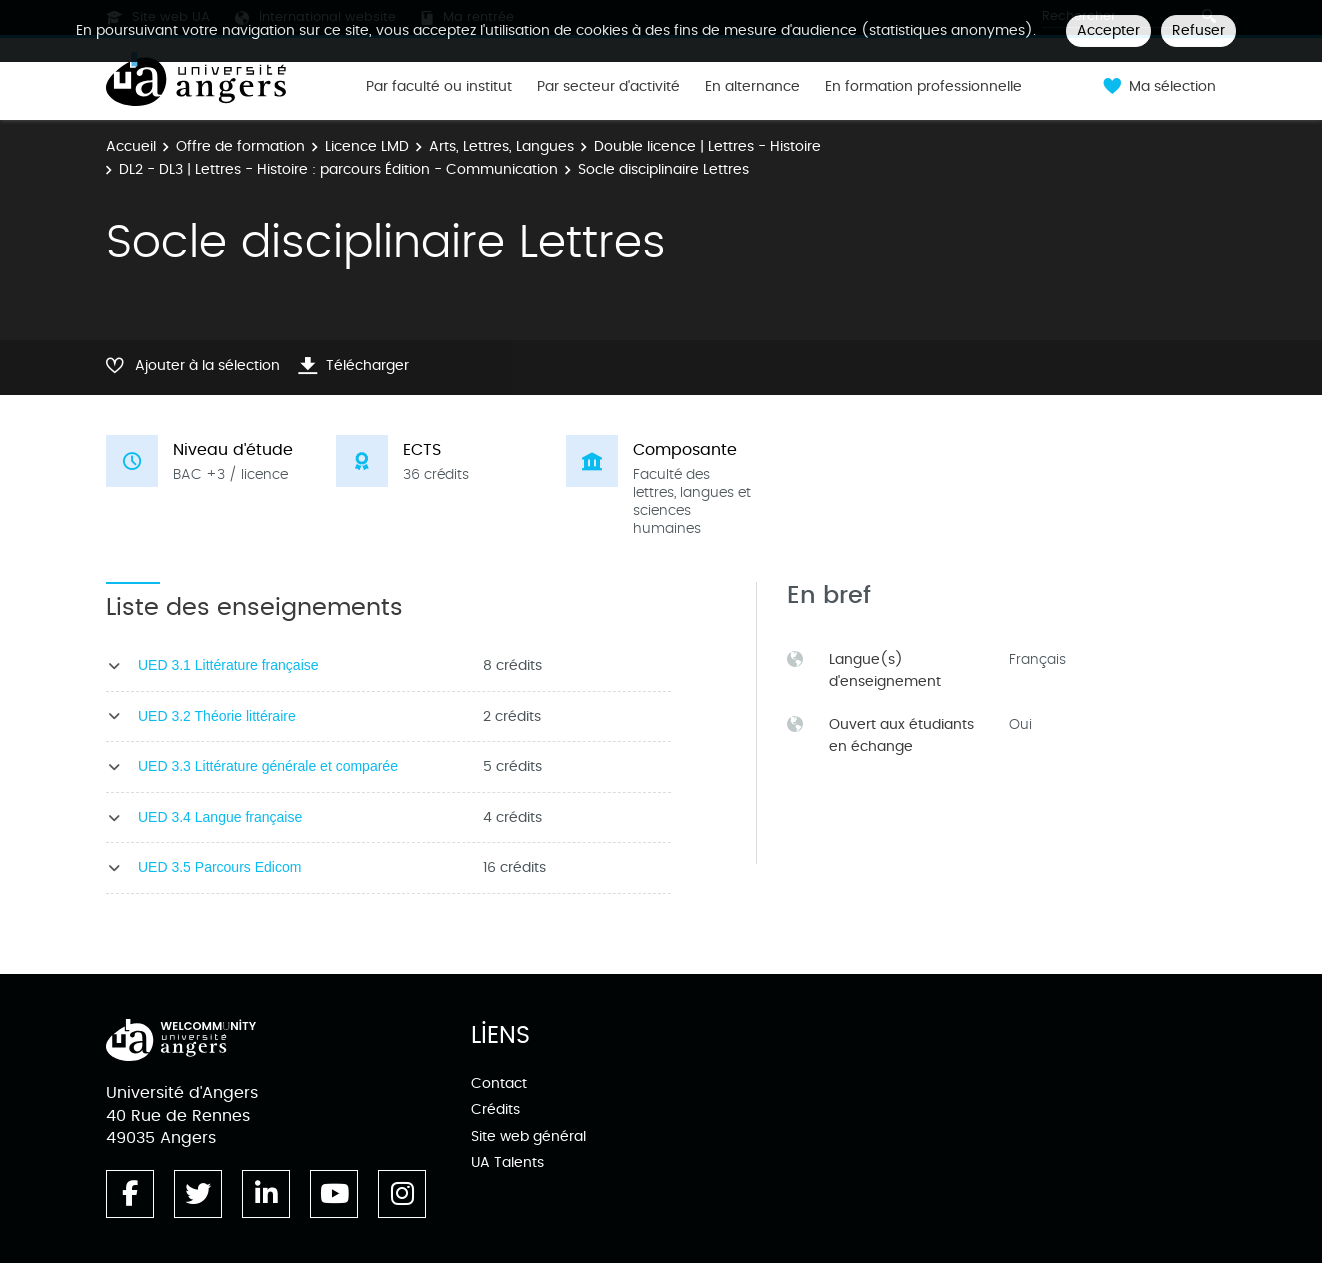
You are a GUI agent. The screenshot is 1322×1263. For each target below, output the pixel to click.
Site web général (528, 1136)
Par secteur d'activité (608, 87)
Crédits (495, 1109)
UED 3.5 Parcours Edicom (219, 867)
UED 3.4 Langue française (220, 817)
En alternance (752, 87)
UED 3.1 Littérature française (228, 665)
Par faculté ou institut (439, 87)
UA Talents (507, 1162)
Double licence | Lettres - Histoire (707, 146)
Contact (499, 1083)
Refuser (1198, 30)
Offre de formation (240, 146)
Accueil (131, 146)
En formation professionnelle (923, 87)
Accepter (1108, 30)
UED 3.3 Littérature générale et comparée (268, 766)
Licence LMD (367, 146)
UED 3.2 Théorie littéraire (217, 716)
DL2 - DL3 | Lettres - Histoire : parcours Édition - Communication (338, 169)
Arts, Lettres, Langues (501, 146)
